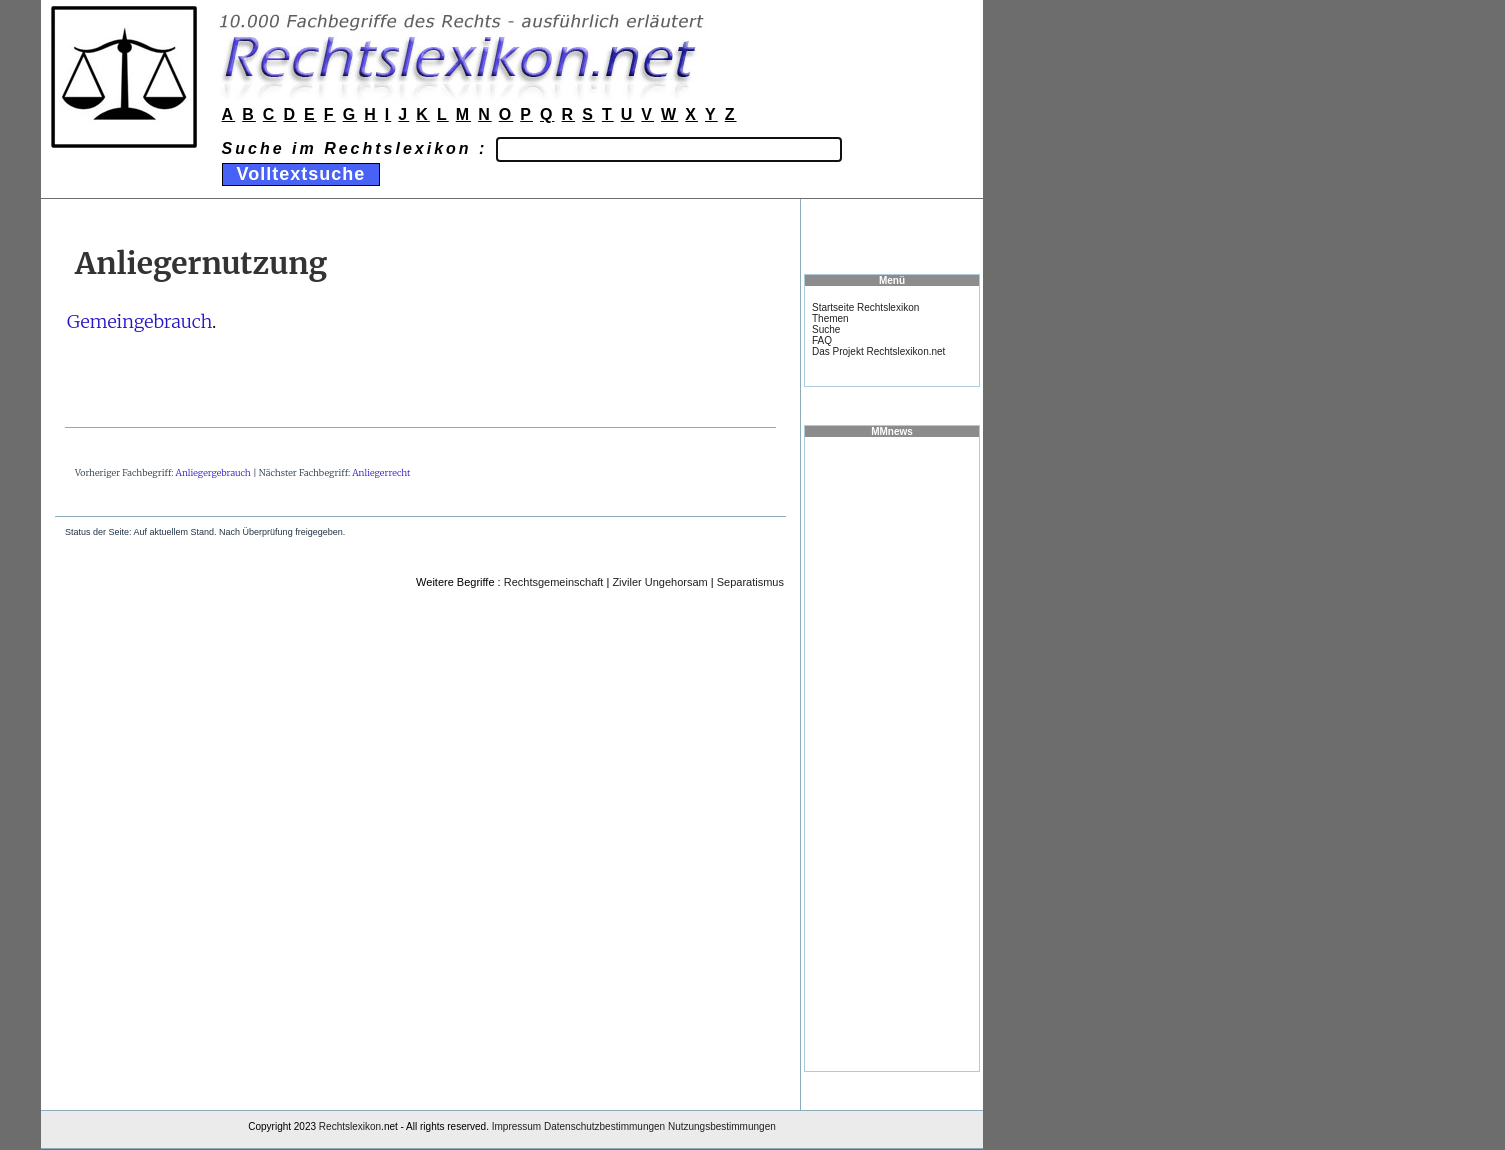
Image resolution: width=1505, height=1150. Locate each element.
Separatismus (750, 582)
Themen (830, 318)
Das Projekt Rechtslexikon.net (878, 351)
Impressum (516, 1126)
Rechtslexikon (350, 1126)
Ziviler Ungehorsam (659, 582)
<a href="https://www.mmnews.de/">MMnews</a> (892, 753)
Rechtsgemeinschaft (554, 582)
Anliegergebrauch (213, 472)
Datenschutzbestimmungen (604, 1126)
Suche (826, 329)
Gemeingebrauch (139, 321)
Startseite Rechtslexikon (865, 307)
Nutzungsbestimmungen (722, 1126)
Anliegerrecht (381, 472)
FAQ (822, 340)
